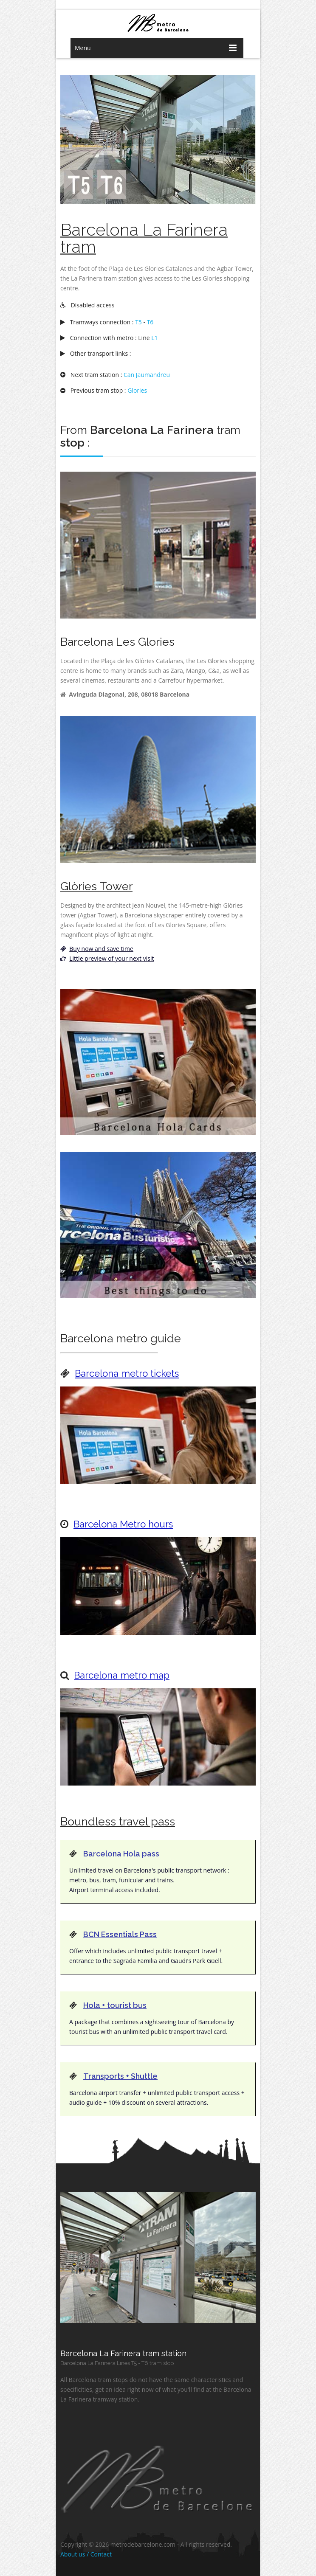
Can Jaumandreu (147, 375)
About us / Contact (86, 2554)
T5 (138, 322)
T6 (150, 322)
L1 (154, 338)
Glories (137, 390)
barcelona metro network (158, 22)
